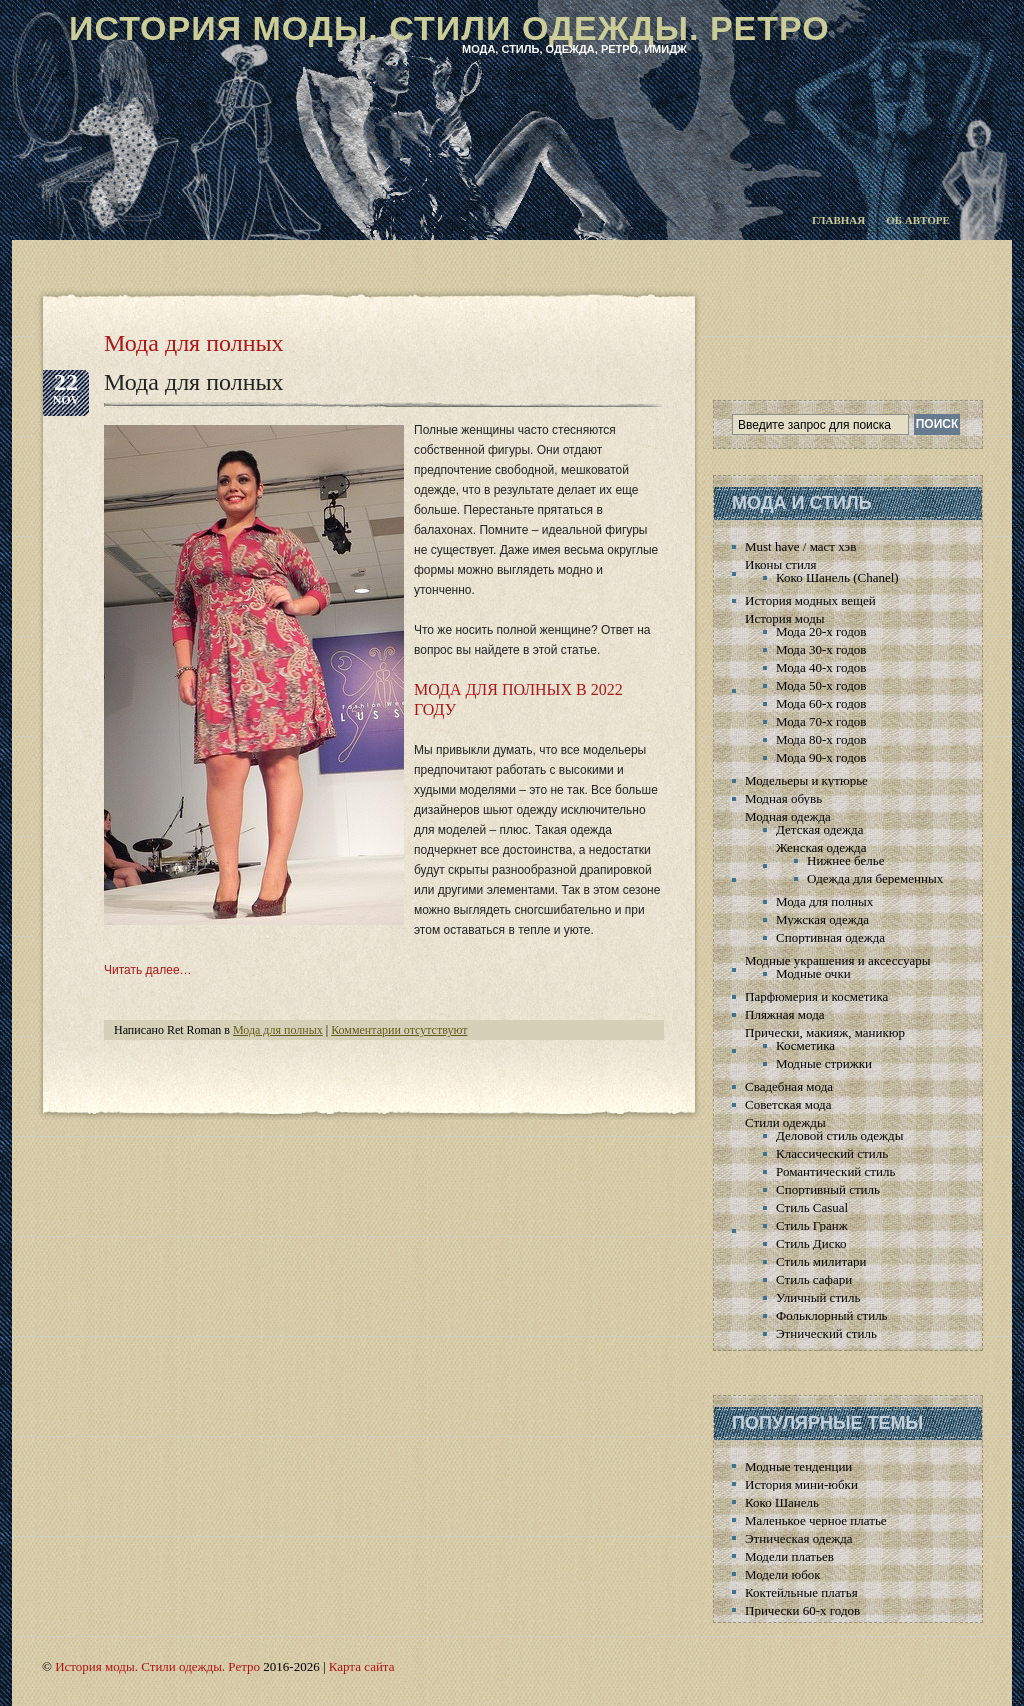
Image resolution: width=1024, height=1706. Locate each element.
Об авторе (918, 220)
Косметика (805, 1045)
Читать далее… (148, 970)
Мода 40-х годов (821, 667)
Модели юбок (783, 1574)
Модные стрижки (824, 1063)
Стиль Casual (812, 1207)
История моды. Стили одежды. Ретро (449, 28)
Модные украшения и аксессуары (837, 960)
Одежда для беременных (875, 878)
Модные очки (813, 973)
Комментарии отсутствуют (399, 1030)
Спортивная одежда (830, 937)
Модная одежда (788, 816)
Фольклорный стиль (832, 1315)
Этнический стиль (826, 1333)
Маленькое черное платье (816, 1520)
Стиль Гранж (812, 1225)
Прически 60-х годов (802, 1610)
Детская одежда (819, 829)
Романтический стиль (835, 1171)
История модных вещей (810, 600)
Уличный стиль (818, 1297)
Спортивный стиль (828, 1189)
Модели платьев (789, 1556)
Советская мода (788, 1104)
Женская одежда (821, 847)
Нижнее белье (845, 860)
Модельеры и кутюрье (806, 780)
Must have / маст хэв (800, 546)
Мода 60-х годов (821, 703)
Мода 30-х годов (821, 649)
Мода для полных (194, 382)
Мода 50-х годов (821, 685)
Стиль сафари (814, 1279)
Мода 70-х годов (821, 721)
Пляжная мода (785, 1014)
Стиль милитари (821, 1261)
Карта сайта (362, 1666)
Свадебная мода (789, 1086)
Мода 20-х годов (821, 631)
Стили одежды (785, 1122)
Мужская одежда (822, 919)
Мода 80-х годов (821, 739)
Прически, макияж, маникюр (825, 1032)
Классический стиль (832, 1153)
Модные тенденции (798, 1466)
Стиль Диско (811, 1243)
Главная (838, 220)
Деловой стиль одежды (839, 1135)
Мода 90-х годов (821, 757)
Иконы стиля (780, 564)
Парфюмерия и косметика (816, 996)
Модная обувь (783, 798)
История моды (785, 618)
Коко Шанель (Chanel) (837, 577)
